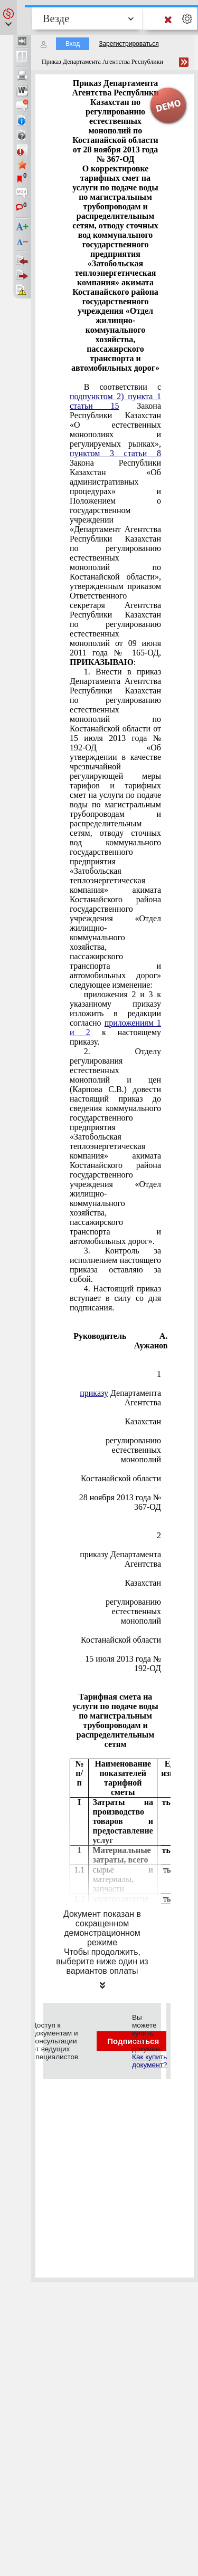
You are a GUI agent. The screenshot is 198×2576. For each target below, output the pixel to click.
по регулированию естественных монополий (133, 1445)
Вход (72, 43)
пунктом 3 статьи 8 (115, 453)
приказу (94, 1392)
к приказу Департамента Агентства (120, 1554)
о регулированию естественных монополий (133, 1606)
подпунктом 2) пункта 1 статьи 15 (115, 401)
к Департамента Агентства (120, 1393)
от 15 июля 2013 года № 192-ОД (123, 1659)
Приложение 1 (159, 1369)
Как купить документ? (149, 2061)
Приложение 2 (159, 1530)
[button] (8, 17)
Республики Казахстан (143, 1416)
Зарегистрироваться (128, 43)
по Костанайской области (121, 1473)
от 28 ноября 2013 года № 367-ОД (120, 1497)
